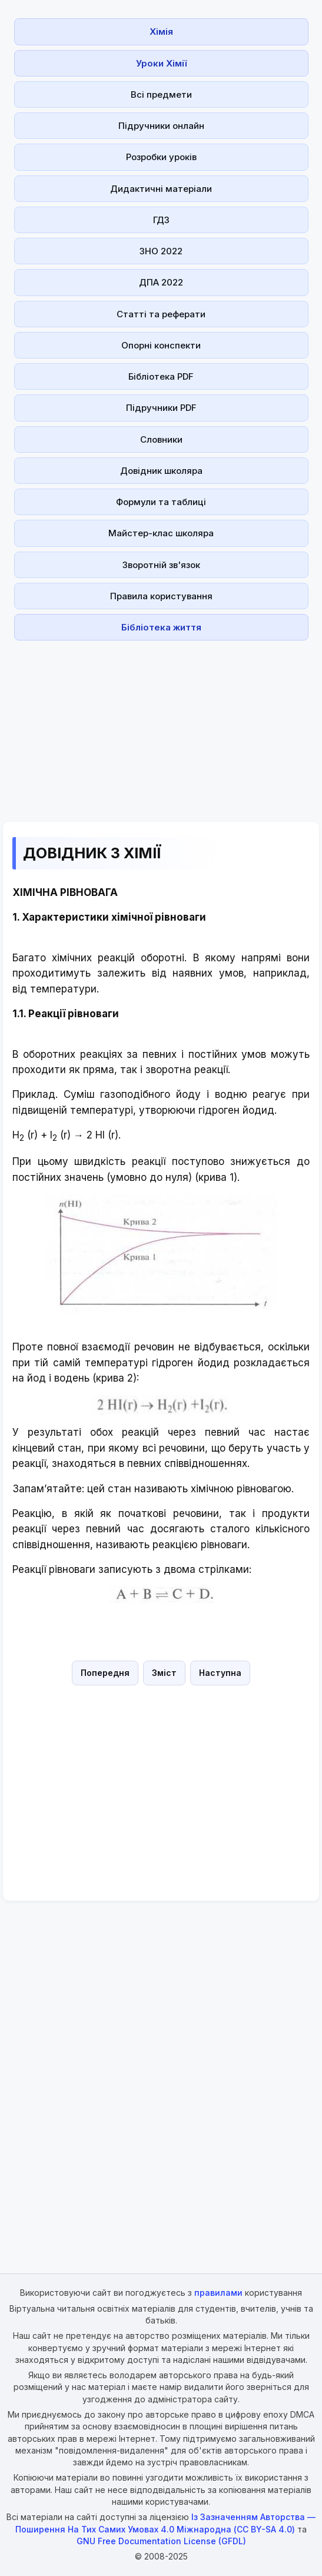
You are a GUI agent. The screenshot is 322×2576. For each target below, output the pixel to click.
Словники (161, 439)
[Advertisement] (161, 727)
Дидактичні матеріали (161, 188)
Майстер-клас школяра (161, 533)
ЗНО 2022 (161, 251)
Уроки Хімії (161, 63)
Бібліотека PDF (161, 376)
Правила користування (161, 596)
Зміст (164, 1673)
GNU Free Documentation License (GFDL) (161, 2541)
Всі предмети (161, 94)
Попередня (105, 1673)
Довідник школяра (161, 470)
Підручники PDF (161, 407)
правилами (218, 2293)
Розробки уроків (161, 156)
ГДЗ (161, 219)
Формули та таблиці (161, 501)
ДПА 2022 (161, 282)
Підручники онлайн (161, 125)
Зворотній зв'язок (161, 564)
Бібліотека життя (161, 627)
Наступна (220, 1673)
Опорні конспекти (161, 345)
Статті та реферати (161, 314)
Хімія (161, 31)
